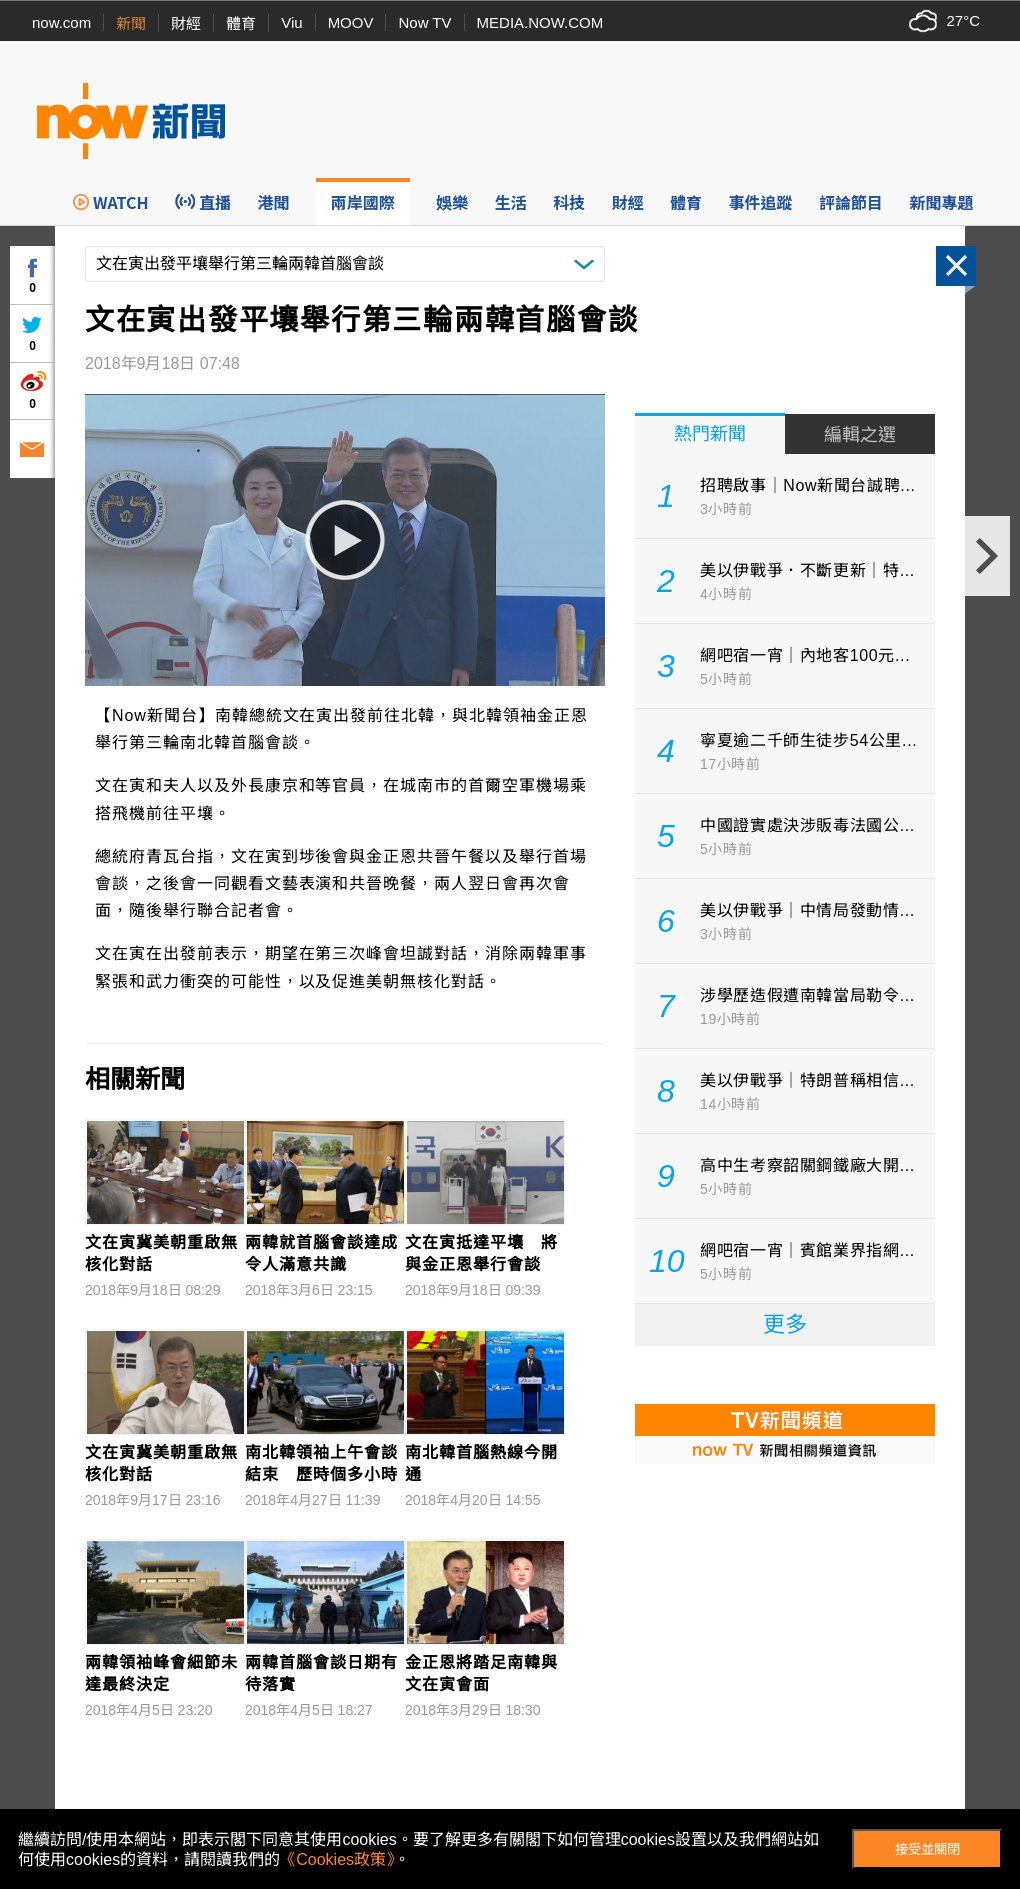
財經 (186, 23)
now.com (61, 22)
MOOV (351, 22)
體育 (241, 23)
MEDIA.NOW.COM (540, 22)
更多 (785, 1324)
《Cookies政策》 (337, 1859)
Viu (291, 22)
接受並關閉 (927, 1849)
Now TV (424, 22)
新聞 (131, 23)
